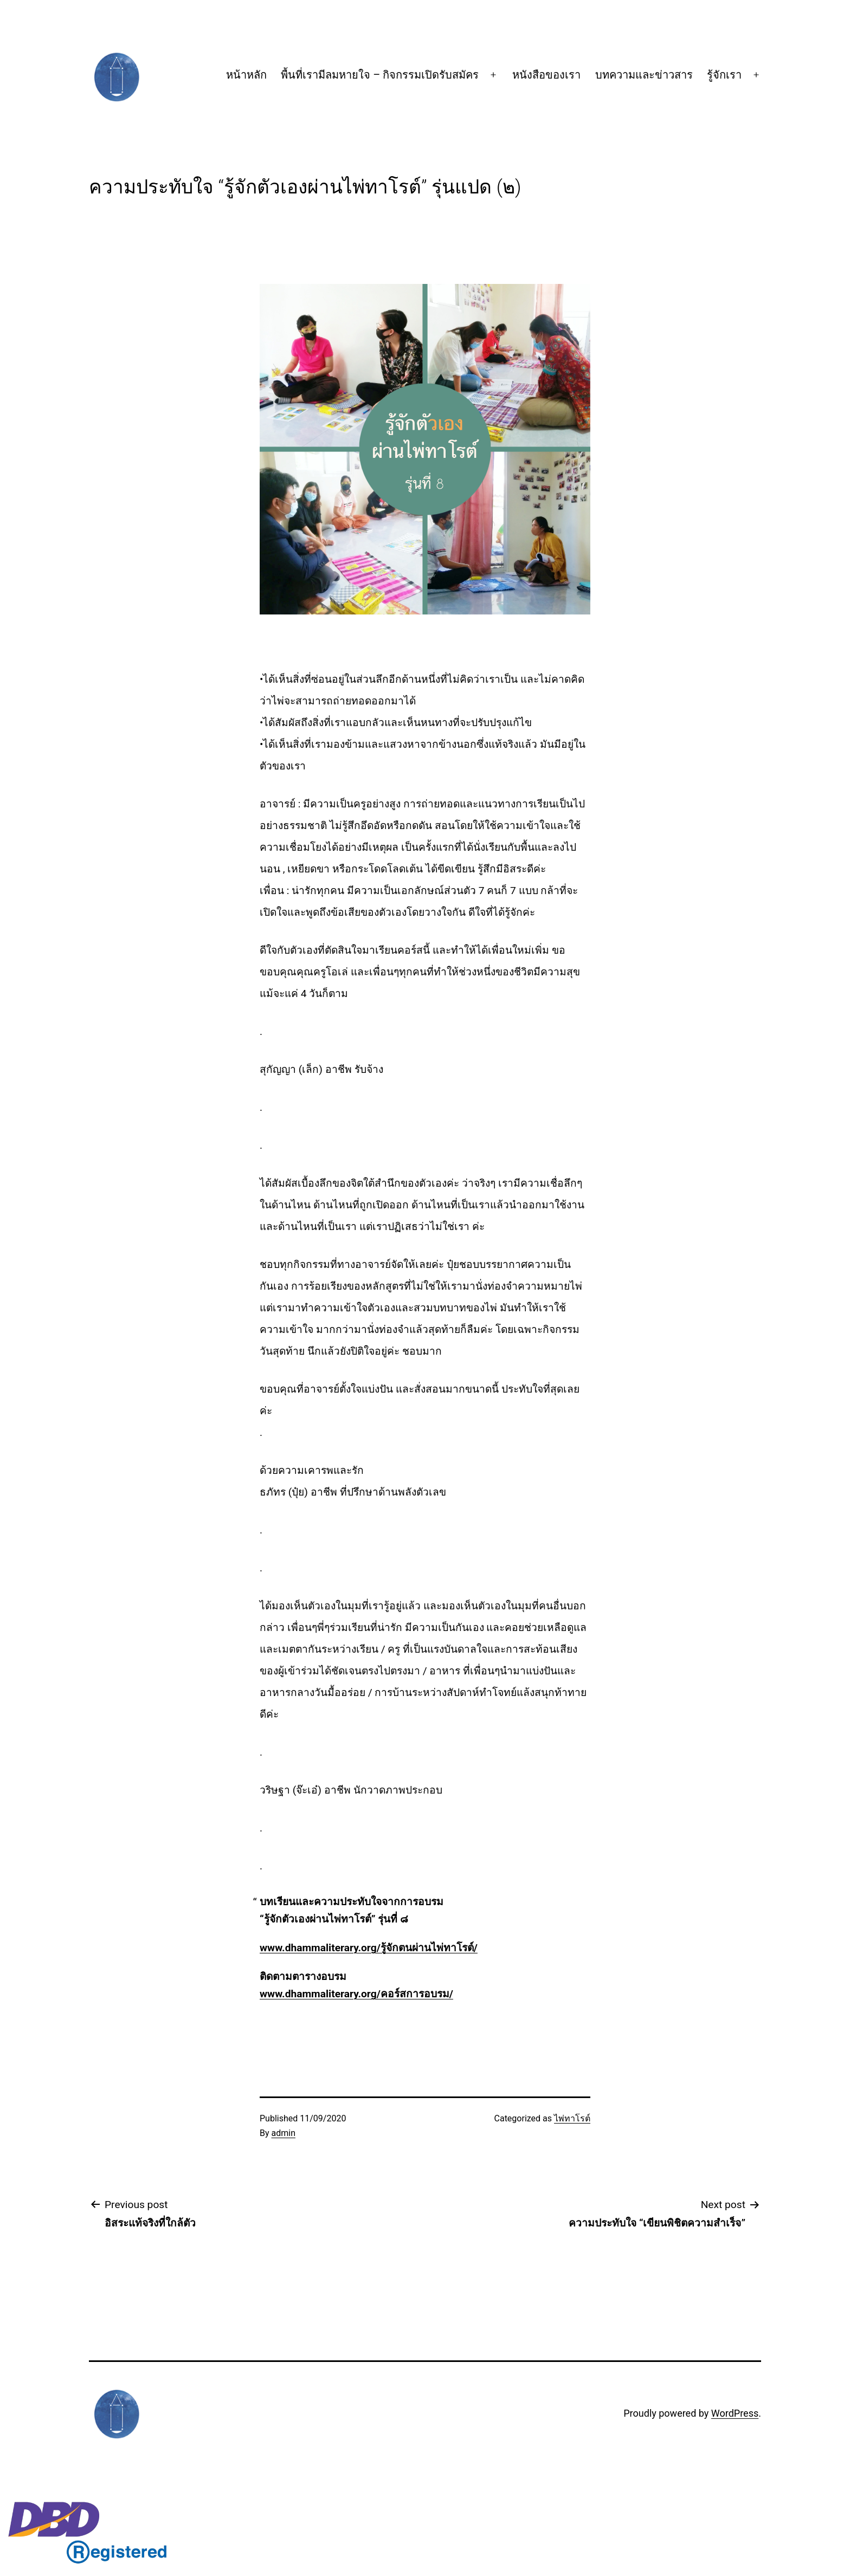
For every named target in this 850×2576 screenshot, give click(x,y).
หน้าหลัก (246, 74)
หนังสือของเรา (546, 74)
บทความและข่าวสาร (644, 74)
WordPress (734, 2413)
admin (283, 2133)
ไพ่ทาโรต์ (572, 2118)
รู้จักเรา (724, 74)
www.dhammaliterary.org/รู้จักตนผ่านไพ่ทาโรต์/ (369, 1947)
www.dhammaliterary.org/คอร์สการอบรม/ (356, 1994)
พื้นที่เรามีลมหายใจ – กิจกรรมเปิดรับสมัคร (380, 74)
